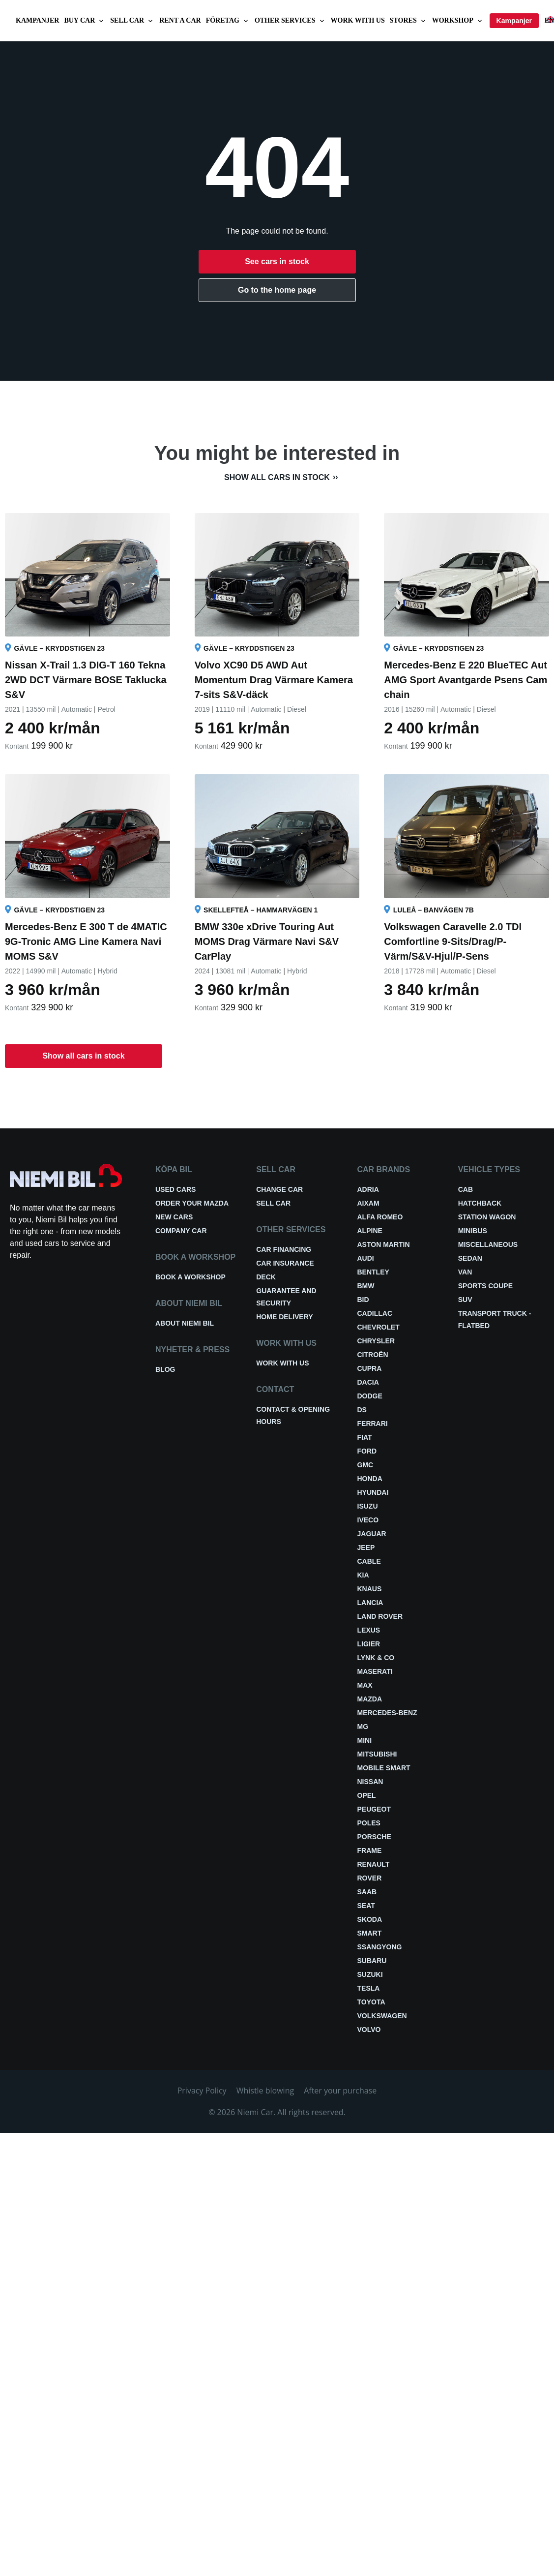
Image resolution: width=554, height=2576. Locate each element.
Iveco (368, 1520)
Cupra (369, 1368)
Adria (368, 1189)
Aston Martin (383, 1244)
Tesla (368, 1988)
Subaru (372, 1961)
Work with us (358, 20)
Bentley (373, 1272)
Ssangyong (379, 1947)
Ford (367, 1451)
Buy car (84, 21)
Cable (369, 1561)
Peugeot (374, 1809)
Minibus (472, 1231)
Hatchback (479, 1203)
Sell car (132, 21)
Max (365, 1685)
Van (465, 1272)
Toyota (371, 2002)
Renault (373, 1864)
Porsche (374, 1837)
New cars (174, 1217)
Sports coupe (485, 1286)
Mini (364, 1740)
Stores (408, 21)
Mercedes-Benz (387, 1713)
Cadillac (375, 1313)
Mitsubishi (377, 1754)
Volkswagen (382, 2016)
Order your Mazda (192, 1203)
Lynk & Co (376, 1658)
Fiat (364, 1437)
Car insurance (285, 1263)
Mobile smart (383, 1768)
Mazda (369, 1699)
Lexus (368, 1630)
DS (362, 1410)
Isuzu (367, 1506)
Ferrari (372, 1423)
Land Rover (380, 1616)
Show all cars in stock (277, 477)
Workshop (458, 21)
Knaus (369, 1589)
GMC (365, 1465)
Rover (369, 1878)
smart (369, 1933)
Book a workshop (190, 1277)
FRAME (369, 1850)
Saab (367, 1892)
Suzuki (370, 1974)
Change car (279, 1189)
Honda (369, 1479)
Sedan (470, 1258)
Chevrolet (378, 1327)
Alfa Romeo (380, 1217)
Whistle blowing (265, 2090)
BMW (366, 1286)
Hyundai (373, 1492)
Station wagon (487, 1217)
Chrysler (376, 1341)
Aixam (368, 1203)
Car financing (283, 1249)
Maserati (375, 1671)
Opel (366, 1795)
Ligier (368, 1644)
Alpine (369, 1231)
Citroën (372, 1355)
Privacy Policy (202, 2090)
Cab (465, 1189)
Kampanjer (37, 20)
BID (363, 1299)
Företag (228, 21)
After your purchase (340, 2090)
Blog (165, 1369)
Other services (290, 21)
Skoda (369, 1919)
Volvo (369, 2029)
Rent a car (180, 20)
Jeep (366, 1547)
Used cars (175, 1189)
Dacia (368, 1382)
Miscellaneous (488, 1244)
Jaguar (371, 1534)
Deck (266, 1277)
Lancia (370, 1602)
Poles (368, 1823)
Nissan (370, 1782)
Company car (181, 1231)
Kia (363, 1575)
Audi (365, 1258)
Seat (366, 1905)
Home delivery (284, 1317)
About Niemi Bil (184, 1323)
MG (363, 1726)
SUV (465, 1299)
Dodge (369, 1396)
